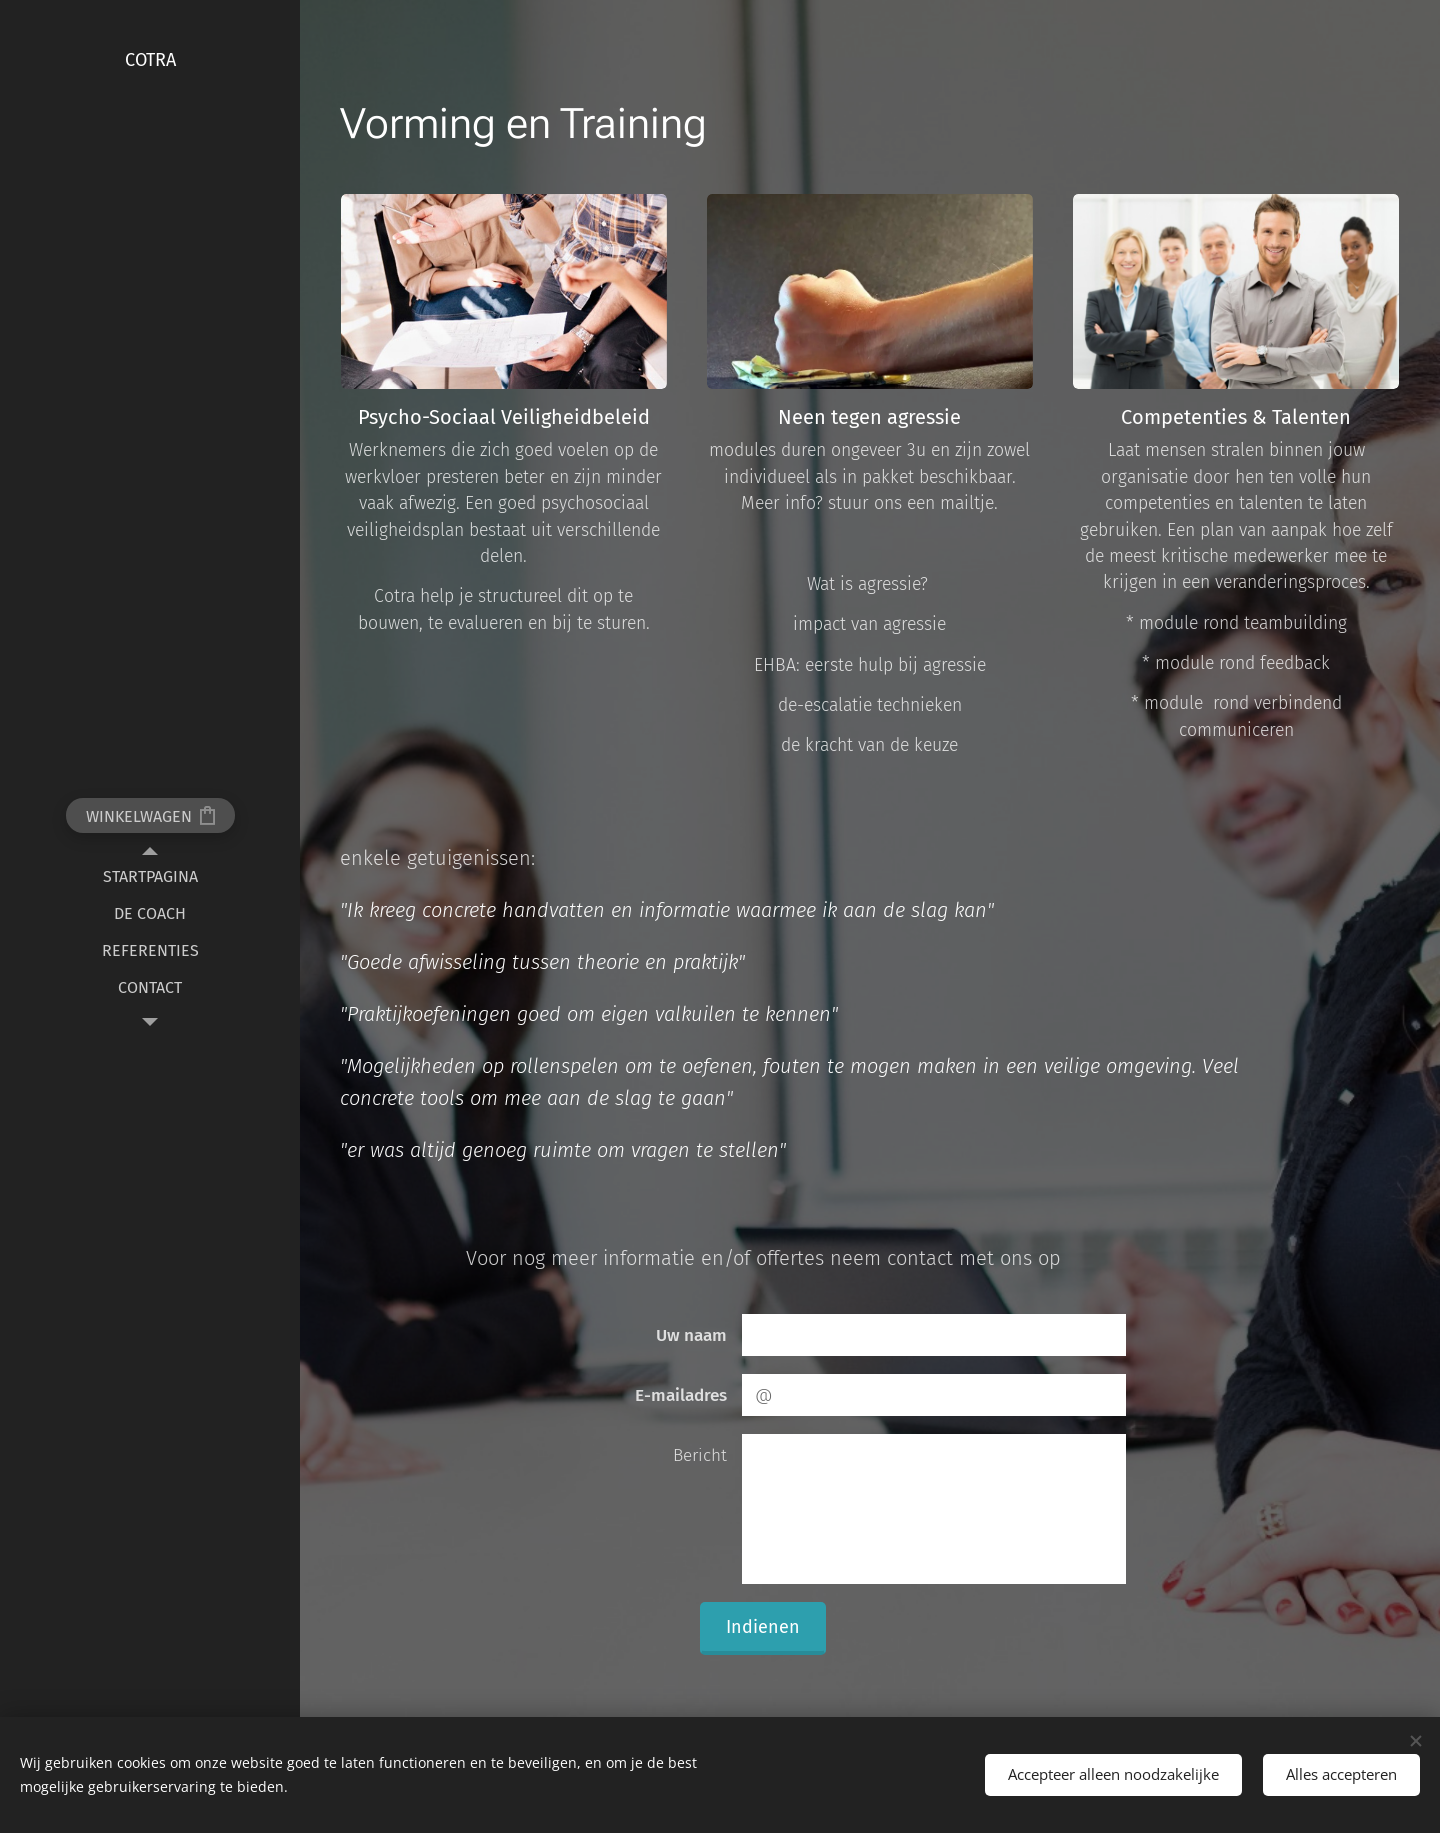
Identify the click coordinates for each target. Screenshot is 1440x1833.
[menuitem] (150, 876)
